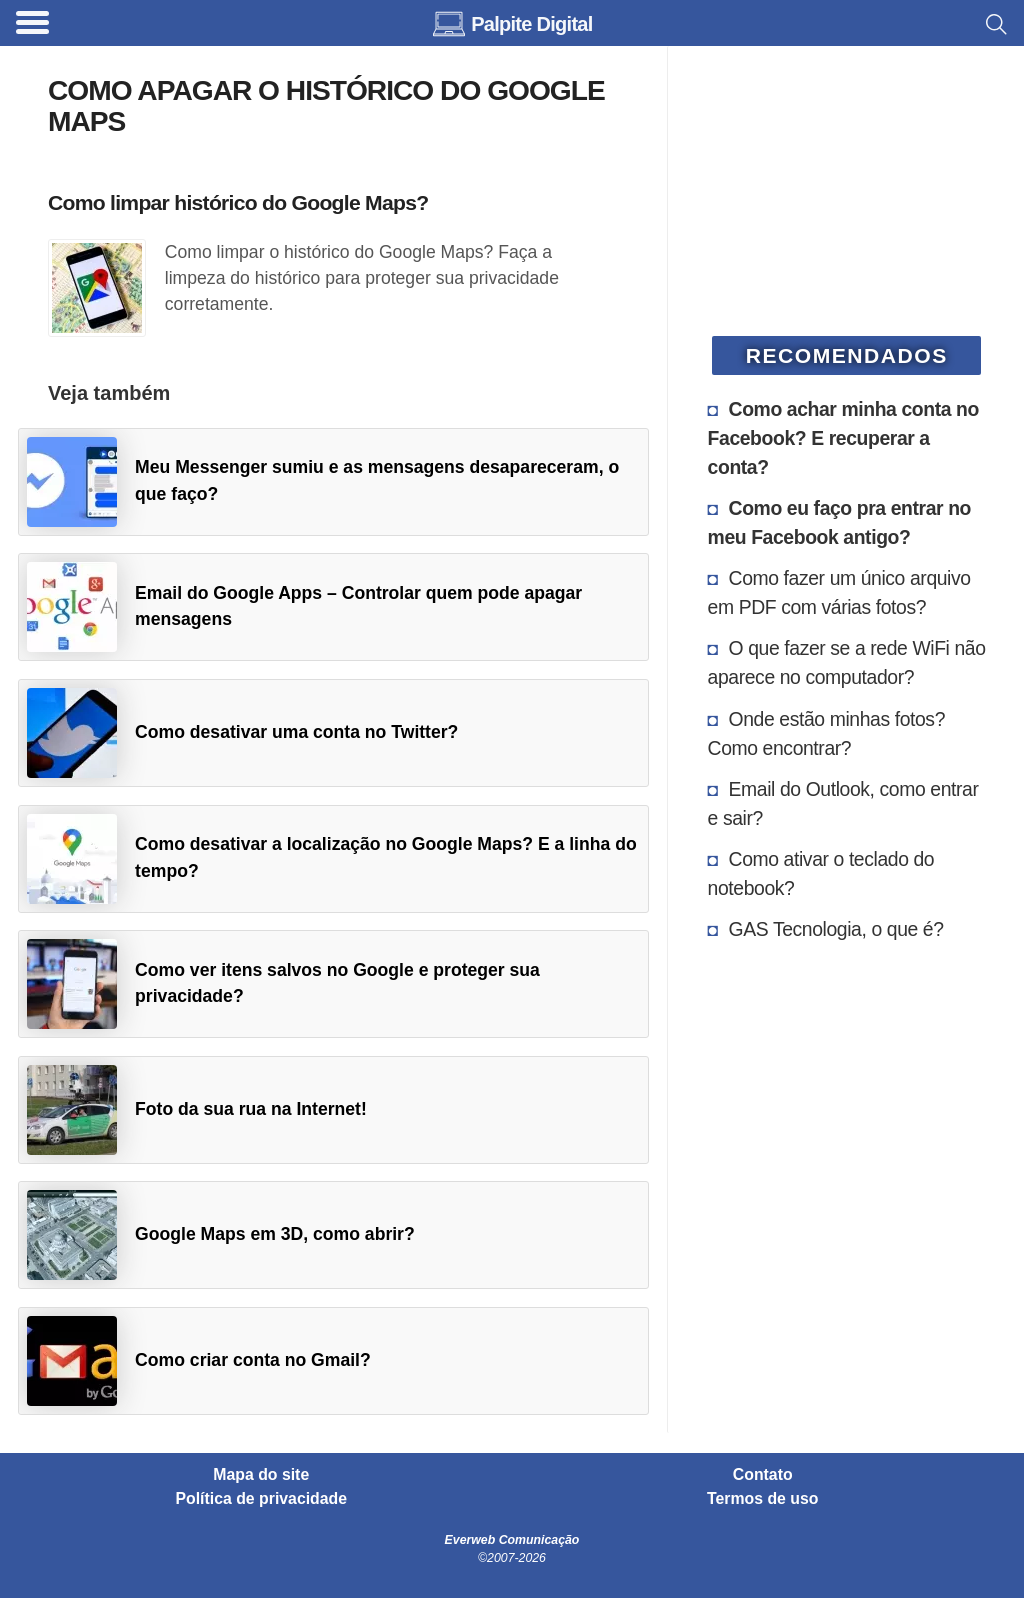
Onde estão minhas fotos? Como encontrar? (826, 733)
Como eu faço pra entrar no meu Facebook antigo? (839, 522)
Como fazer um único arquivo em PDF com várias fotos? (839, 592)
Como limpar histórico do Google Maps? (238, 202)
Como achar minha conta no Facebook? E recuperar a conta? (843, 438)
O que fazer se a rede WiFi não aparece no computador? (847, 662)
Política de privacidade (262, 1499)
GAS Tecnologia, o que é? (836, 929)
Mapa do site (261, 1475)
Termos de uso (762, 1499)
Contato (763, 1475)
